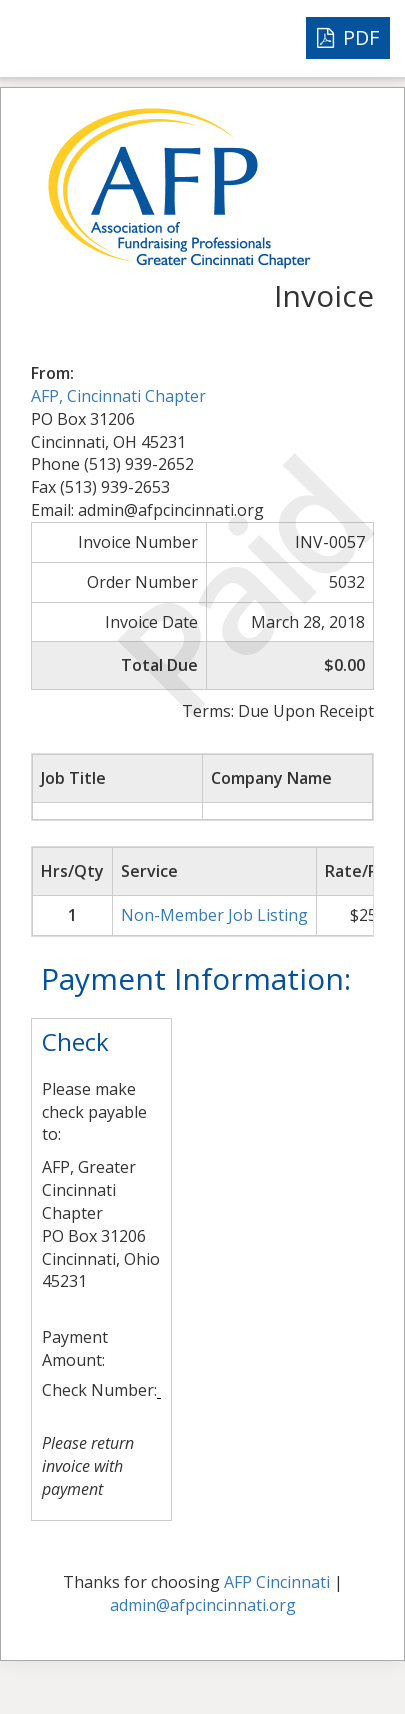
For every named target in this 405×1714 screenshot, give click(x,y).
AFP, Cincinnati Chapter (118, 396)
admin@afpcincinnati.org (203, 1605)
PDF (348, 37)
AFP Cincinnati (277, 1582)
